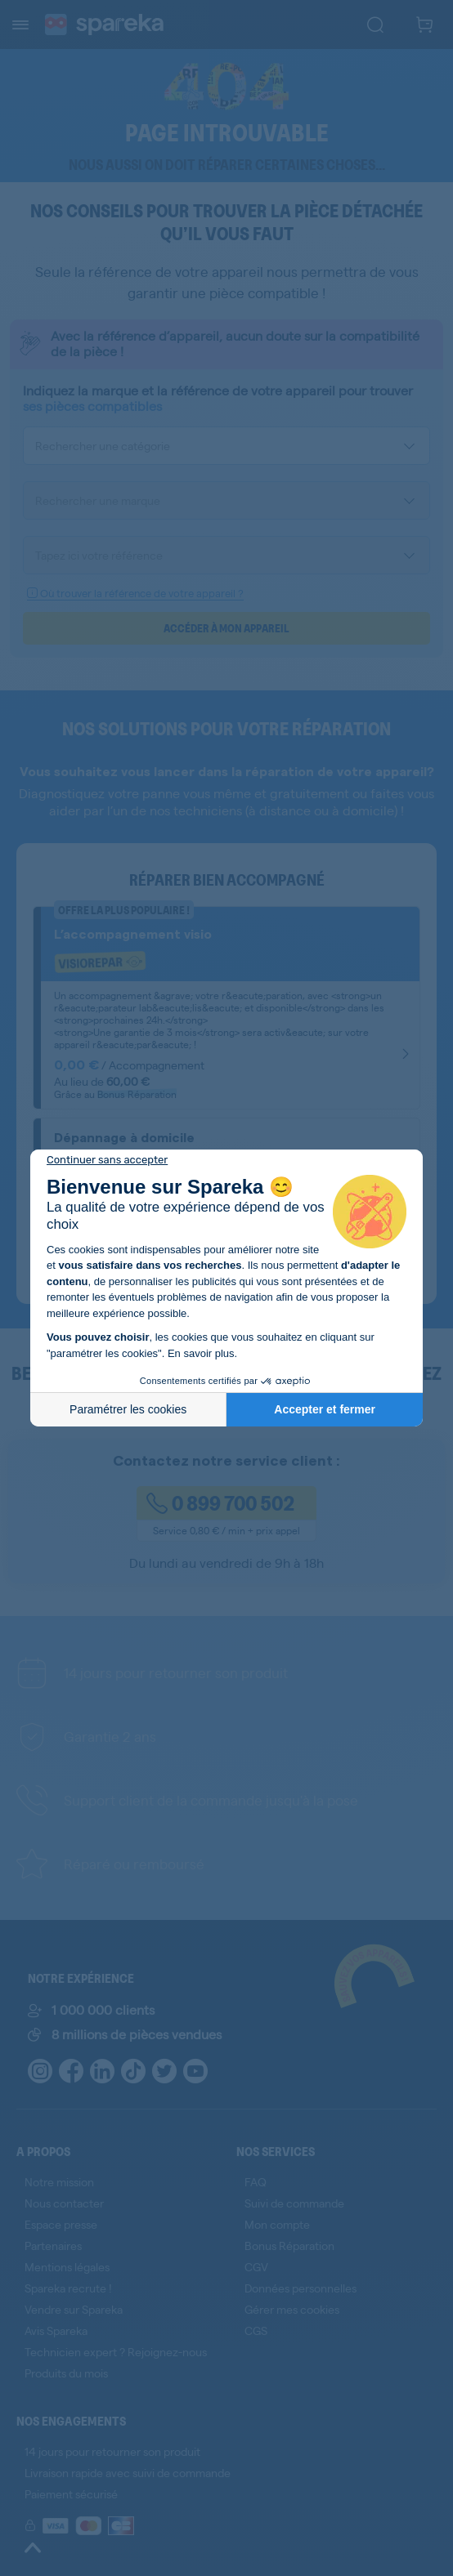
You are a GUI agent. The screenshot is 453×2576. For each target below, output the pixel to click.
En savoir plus (201, 1353)
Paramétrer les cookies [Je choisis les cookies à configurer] (128, 1409)
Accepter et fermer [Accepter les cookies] (324, 1409)
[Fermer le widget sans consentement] (107, 1160)
